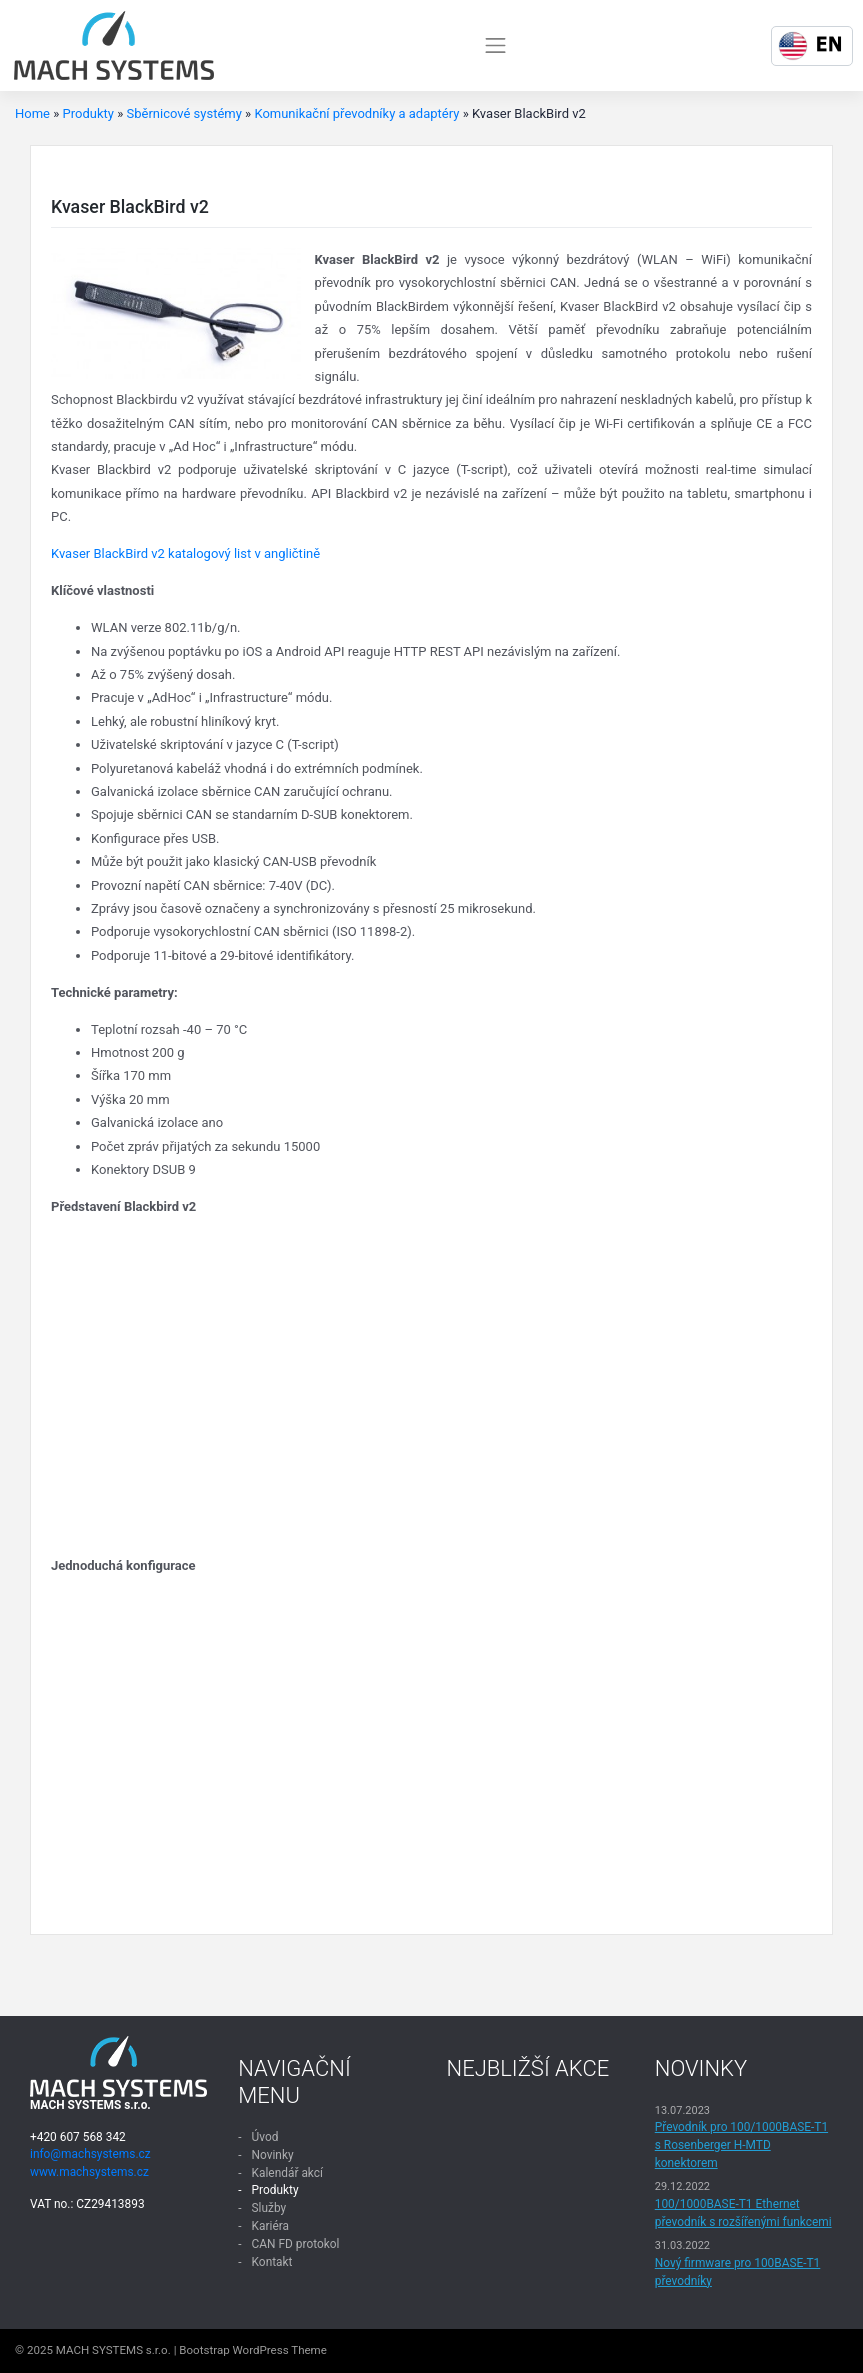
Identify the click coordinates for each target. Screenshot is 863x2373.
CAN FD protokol (296, 2244)
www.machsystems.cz (89, 2172)
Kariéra (270, 2226)
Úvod (265, 2137)
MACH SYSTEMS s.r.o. (113, 2350)
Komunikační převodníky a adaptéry (356, 113)
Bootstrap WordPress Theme (253, 2350)
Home (32, 113)
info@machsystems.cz (90, 2154)
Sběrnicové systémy (183, 113)
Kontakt (272, 2262)
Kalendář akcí (287, 2173)
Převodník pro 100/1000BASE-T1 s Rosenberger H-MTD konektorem (741, 2145)
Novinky (273, 2155)
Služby (269, 2208)
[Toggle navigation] (496, 45)
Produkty (88, 113)
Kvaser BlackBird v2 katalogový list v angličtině (185, 553)
